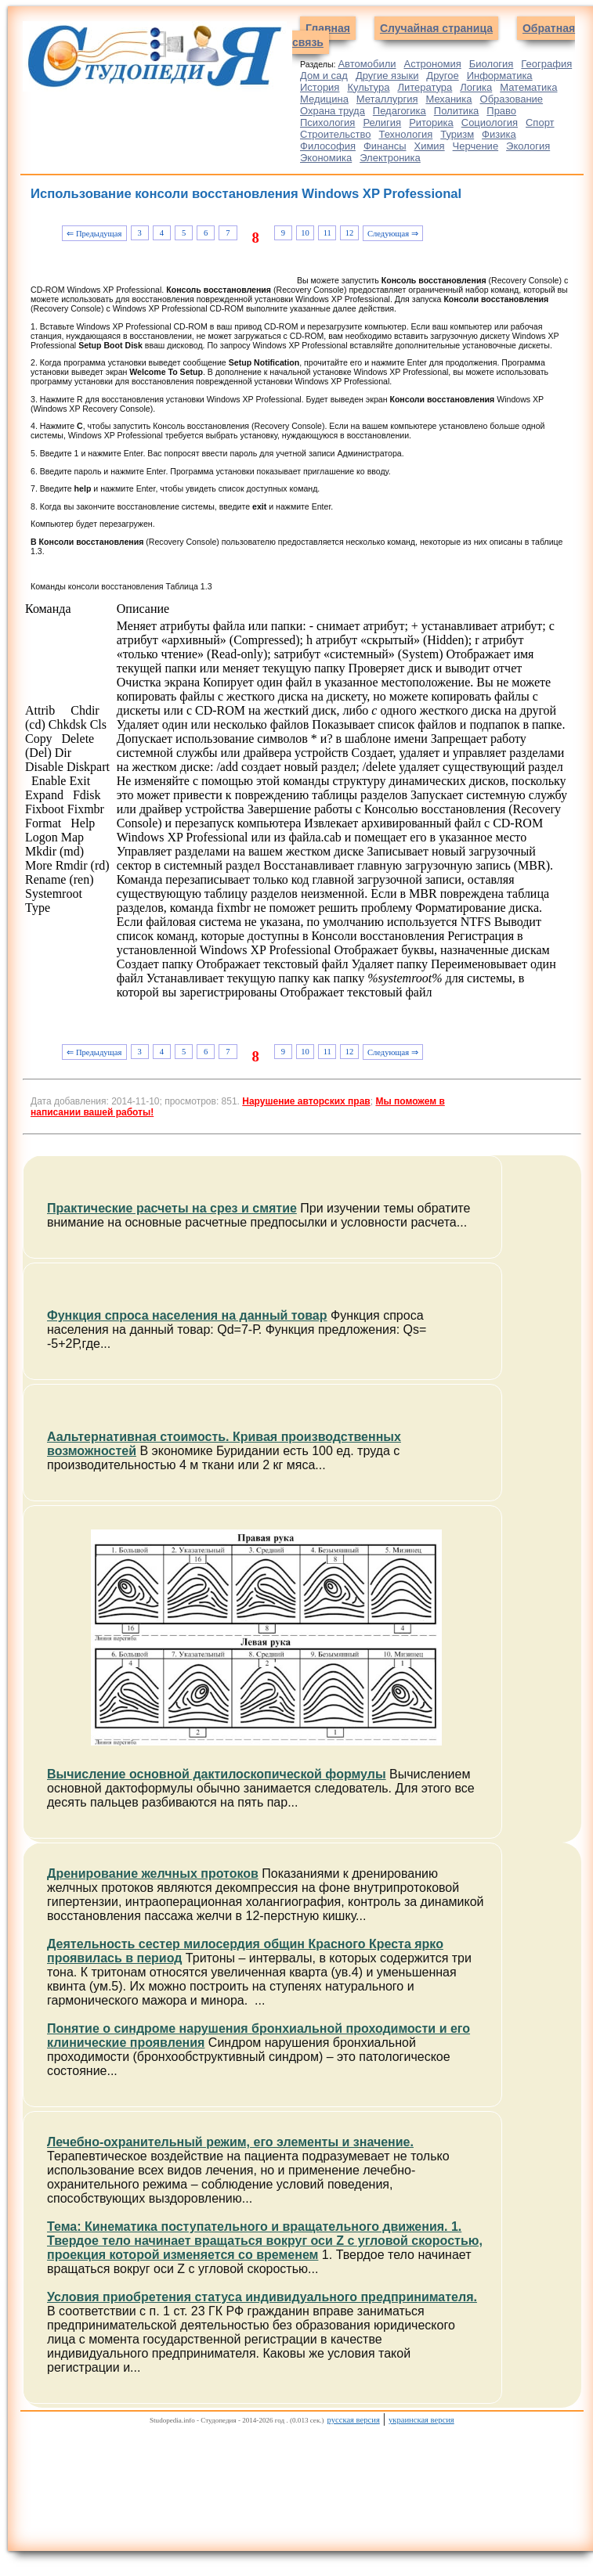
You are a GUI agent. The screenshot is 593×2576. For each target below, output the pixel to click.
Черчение (476, 146)
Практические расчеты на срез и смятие (172, 1208)
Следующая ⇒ (392, 233)
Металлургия (387, 99)
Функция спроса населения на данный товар (187, 1315)
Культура (368, 87)
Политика (456, 111)
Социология (489, 122)
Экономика (326, 158)
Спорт (540, 122)
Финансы (385, 146)
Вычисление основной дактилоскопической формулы (216, 1774)
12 (349, 233)
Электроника (390, 158)
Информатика (500, 75)
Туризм (457, 134)
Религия (382, 122)
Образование (512, 99)
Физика (499, 134)
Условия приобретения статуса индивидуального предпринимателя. (262, 2297)
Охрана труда (332, 111)
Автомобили (367, 64)
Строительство (335, 134)
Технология (405, 134)
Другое (442, 75)
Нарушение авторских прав (306, 1101)
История (319, 87)
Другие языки (387, 75)
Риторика (431, 122)
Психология (327, 122)
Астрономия (432, 64)
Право (501, 111)
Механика (448, 99)
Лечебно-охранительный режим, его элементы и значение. (230, 2142)
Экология (528, 146)
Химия (429, 146)
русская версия (353, 2420)
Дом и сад (324, 75)
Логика (476, 87)
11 (327, 233)
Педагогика (399, 111)
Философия (328, 146)
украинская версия (421, 2420)
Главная (328, 28)
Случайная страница (436, 28)
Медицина (324, 99)
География (546, 64)
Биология (491, 64)
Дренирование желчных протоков (153, 1873)
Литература (424, 87)
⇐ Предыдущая (94, 233)
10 (305, 233)
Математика (528, 87)
